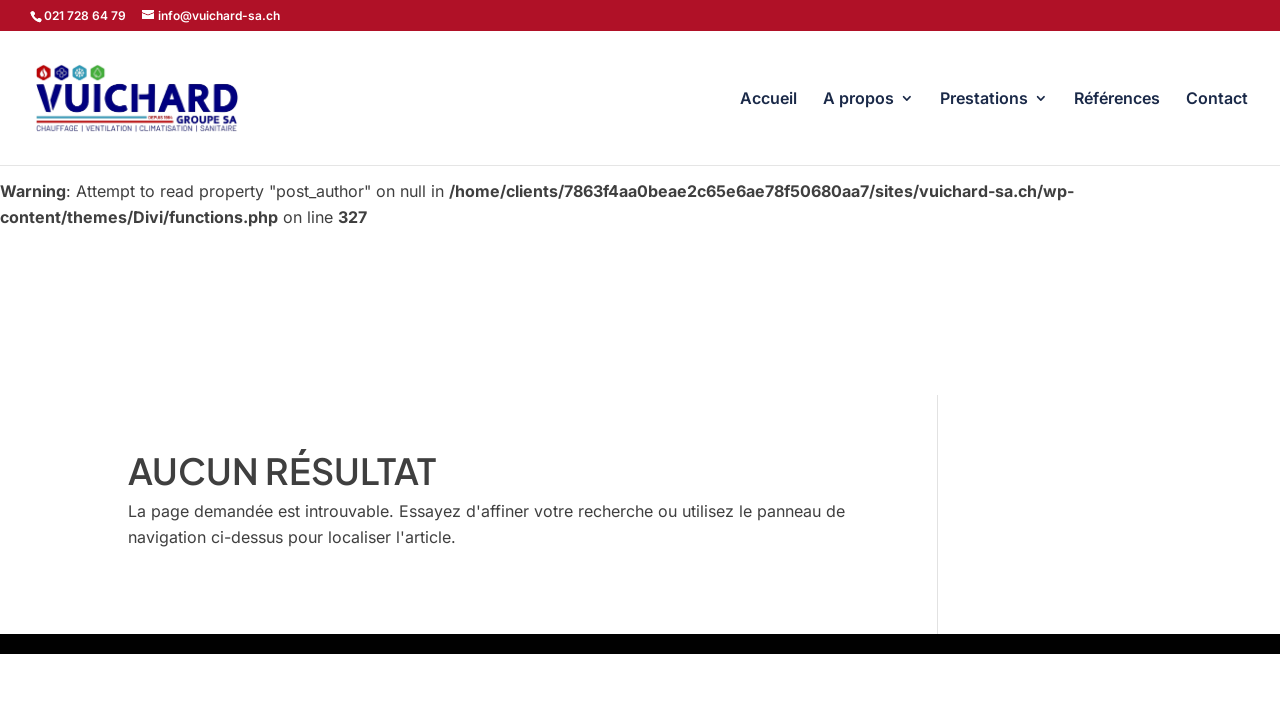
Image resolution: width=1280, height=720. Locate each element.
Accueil (768, 99)
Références (1117, 99)
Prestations (984, 99)
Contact (1217, 99)
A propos (858, 99)
